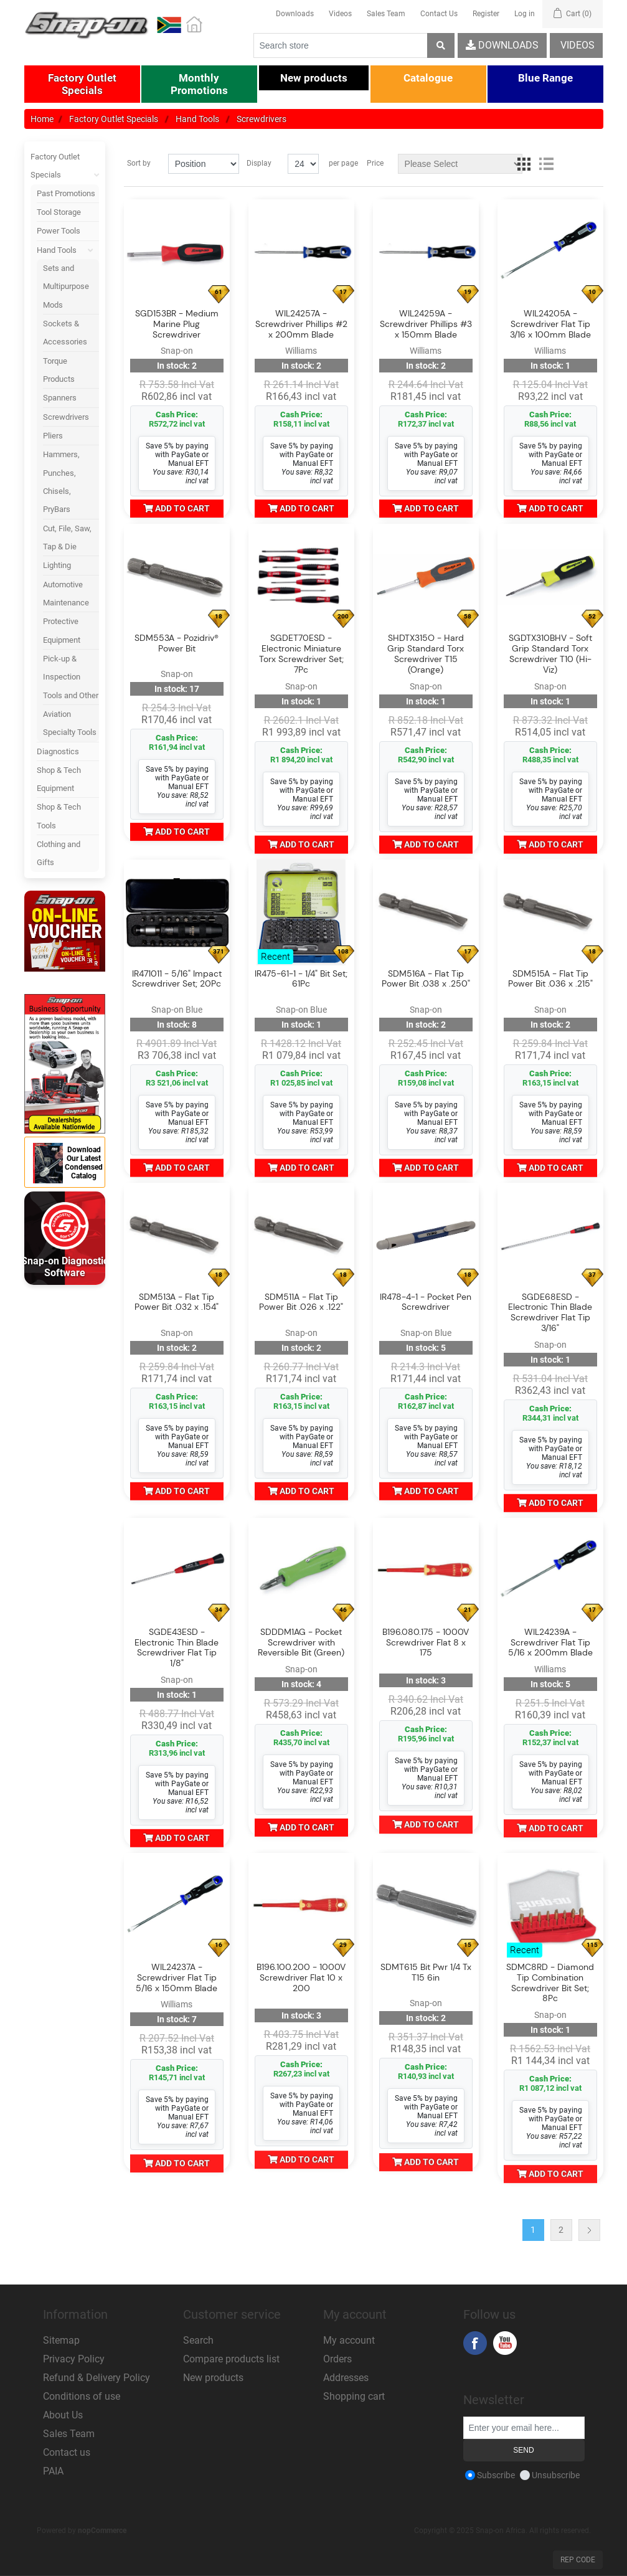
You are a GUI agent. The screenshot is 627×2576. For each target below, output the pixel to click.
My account (349, 2340)
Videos (340, 13)
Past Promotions (66, 193)
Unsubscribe (556, 2475)
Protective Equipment (61, 630)
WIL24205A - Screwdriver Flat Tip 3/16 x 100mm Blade (550, 323)
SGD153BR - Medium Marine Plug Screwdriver (177, 323)
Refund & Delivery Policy (96, 2378)
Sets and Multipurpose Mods (66, 286)
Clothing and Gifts (58, 853)
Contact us (66, 2452)
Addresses (346, 2378)
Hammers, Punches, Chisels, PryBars (61, 482)
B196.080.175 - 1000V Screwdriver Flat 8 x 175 (425, 1642)
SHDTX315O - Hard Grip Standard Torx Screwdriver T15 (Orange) (425, 654)
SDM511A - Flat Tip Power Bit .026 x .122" (301, 1302)
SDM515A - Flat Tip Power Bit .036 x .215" (550, 979)
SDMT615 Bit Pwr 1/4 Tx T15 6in (425, 1972)
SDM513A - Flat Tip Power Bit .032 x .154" (176, 1302)
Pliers (53, 435)
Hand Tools (68, 250)
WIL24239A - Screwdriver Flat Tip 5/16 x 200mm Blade (550, 1642)
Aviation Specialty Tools (70, 723)
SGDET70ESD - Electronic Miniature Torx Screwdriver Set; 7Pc (301, 654)
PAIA (53, 2471)
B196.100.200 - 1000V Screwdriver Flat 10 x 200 (301, 1977)
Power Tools (58, 230)
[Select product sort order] (203, 164)
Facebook (475, 2343)
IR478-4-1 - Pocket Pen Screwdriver (425, 1302)
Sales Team (386, 13)
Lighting (57, 565)
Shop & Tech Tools (59, 816)
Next (589, 2230)
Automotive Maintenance (66, 593)
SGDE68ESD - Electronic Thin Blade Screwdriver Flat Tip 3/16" (550, 1312)
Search (198, 2340)
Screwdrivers (66, 417)
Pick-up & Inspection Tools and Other (70, 677)
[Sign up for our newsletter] (524, 2428)
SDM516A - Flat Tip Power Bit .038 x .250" (426, 979)
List (546, 164)
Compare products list (231, 2359)
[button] (82, 84)
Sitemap (61, 2340)
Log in (524, 13)
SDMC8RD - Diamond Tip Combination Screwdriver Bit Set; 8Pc (550, 1983)
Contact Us (439, 13)
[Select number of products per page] (303, 164)
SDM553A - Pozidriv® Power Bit (176, 643)
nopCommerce (102, 2530)
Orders (337, 2359)
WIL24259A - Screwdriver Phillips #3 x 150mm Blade (426, 323)
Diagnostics (58, 751)
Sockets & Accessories (65, 332)
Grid (523, 164)
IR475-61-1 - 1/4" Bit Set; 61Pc (301, 979)
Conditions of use (81, 2396)
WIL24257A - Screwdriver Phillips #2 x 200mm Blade (301, 323)
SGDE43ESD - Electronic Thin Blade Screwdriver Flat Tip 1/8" (176, 1648)
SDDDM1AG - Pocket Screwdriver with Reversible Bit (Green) (301, 1642)
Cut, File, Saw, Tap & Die (67, 537)
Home (42, 119)
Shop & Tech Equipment (59, 779)
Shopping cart (354, 2396)
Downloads (295, 13)
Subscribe (496, 2475)
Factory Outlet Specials (65, 166)
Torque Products (59, 370)
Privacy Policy (74, 2359)
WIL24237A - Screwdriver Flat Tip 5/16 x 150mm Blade (176, 1977)
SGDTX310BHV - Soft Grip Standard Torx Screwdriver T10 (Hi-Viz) (550, 654)
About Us (63, 2415)
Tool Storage (59, 212)
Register (486, 13)
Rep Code (577, 2559)
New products (213, 2378)
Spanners (60, 397)
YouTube (505, 2343)
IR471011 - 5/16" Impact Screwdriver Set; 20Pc (177, 979)
